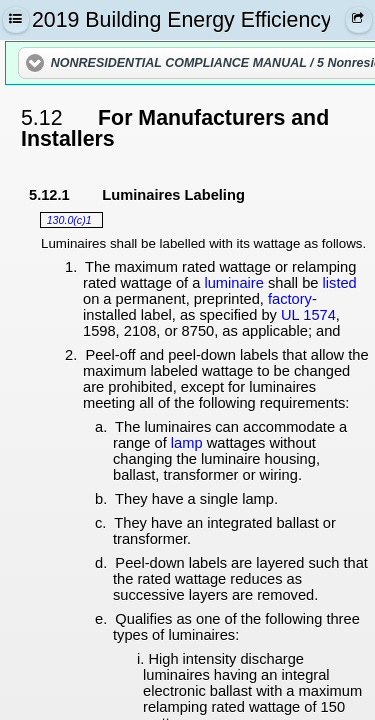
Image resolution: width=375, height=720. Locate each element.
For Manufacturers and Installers (175, 128)
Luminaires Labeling (173, 195)
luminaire (233, 283)
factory (290, 299)
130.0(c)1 (69, 220)
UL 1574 (308, 315)
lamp (187, 443)
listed (340, 283)
